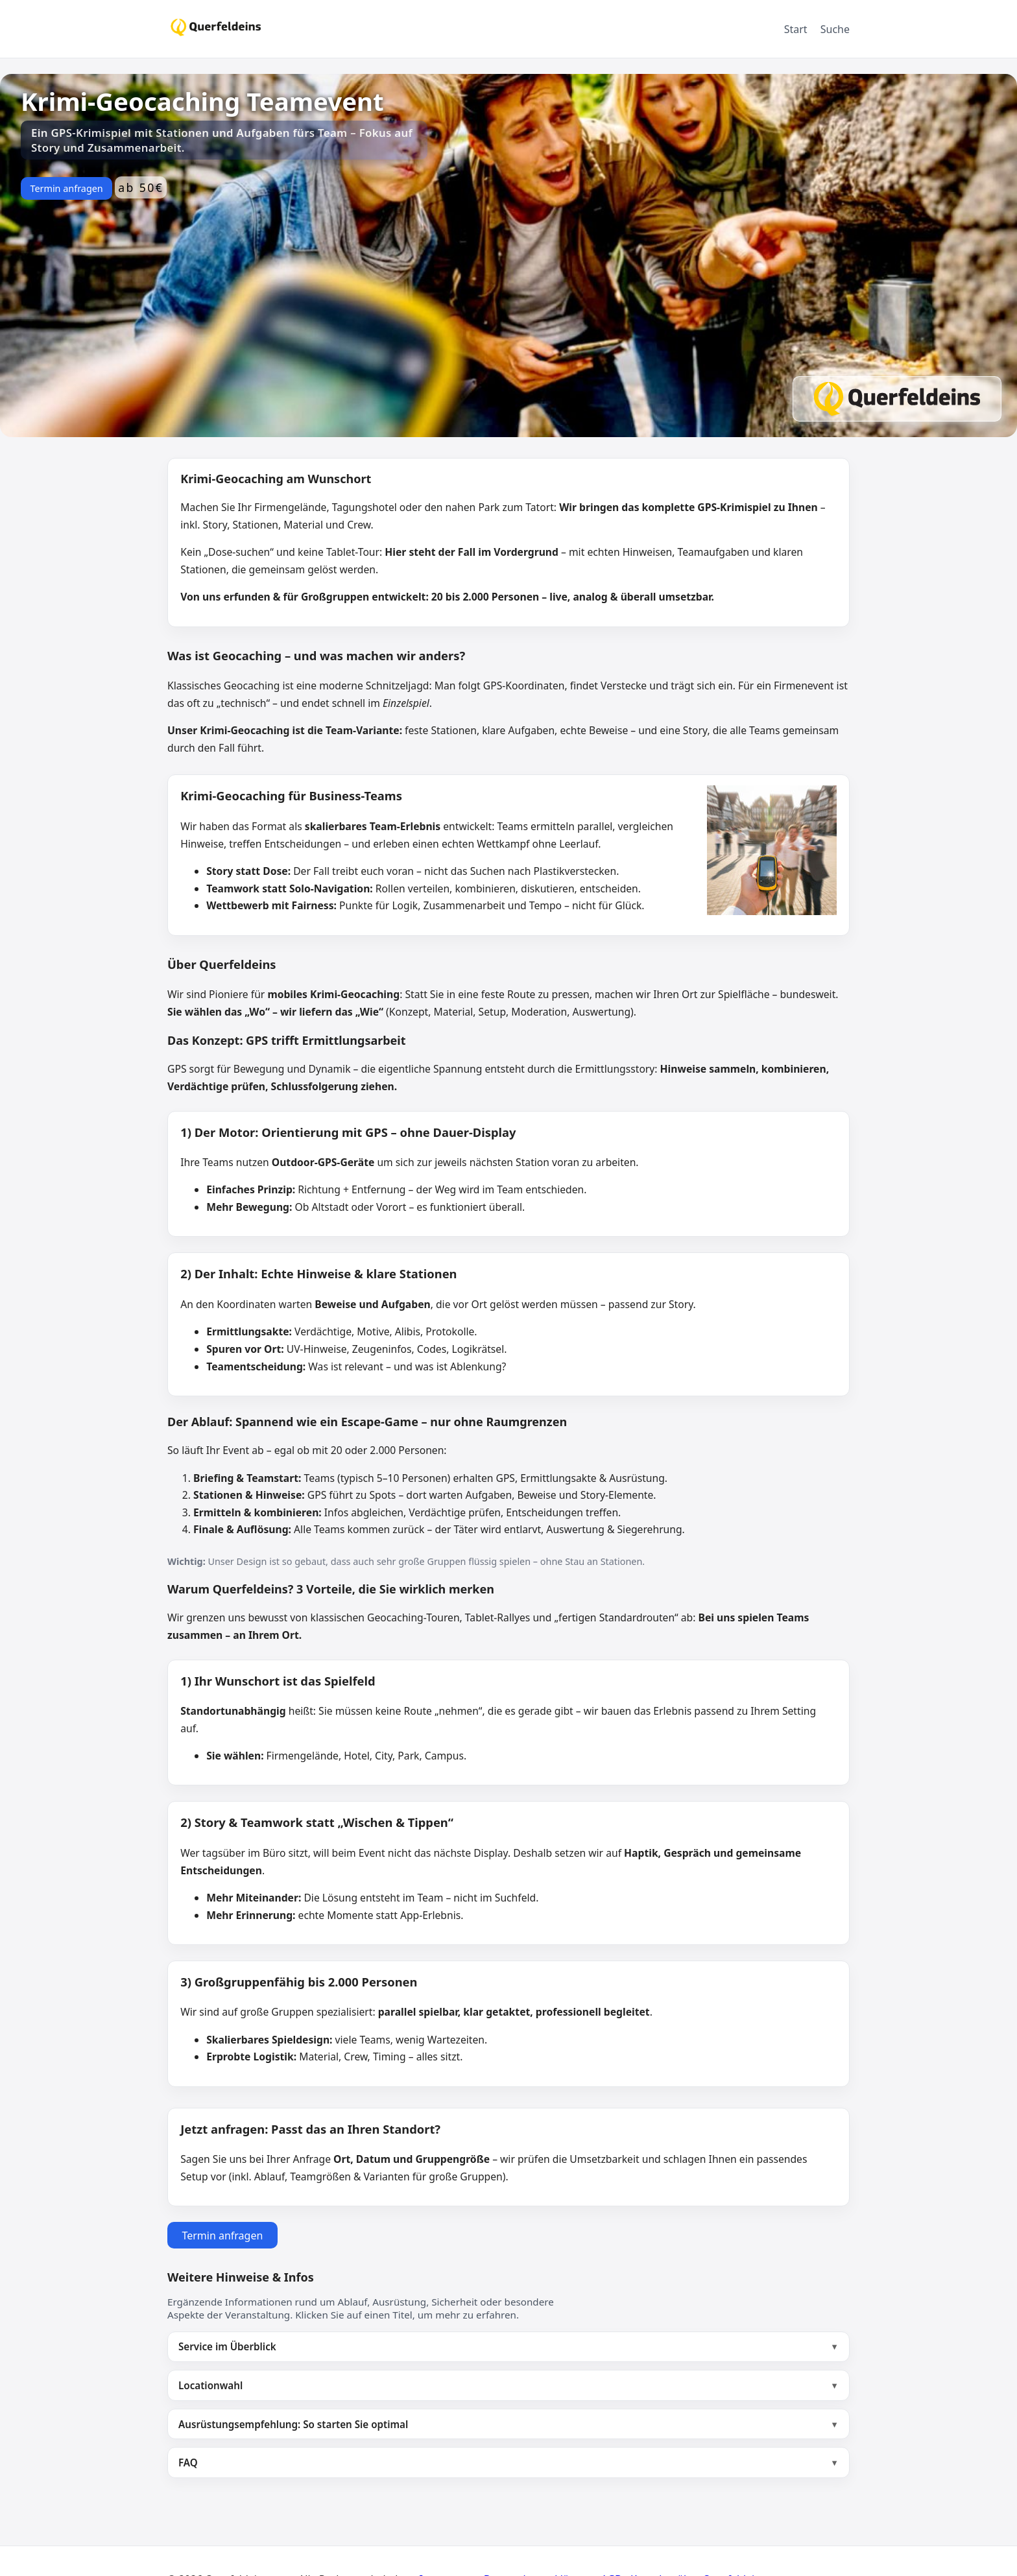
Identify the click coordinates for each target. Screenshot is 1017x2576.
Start (796, 29)
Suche (835, 29)
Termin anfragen (66, 188)
